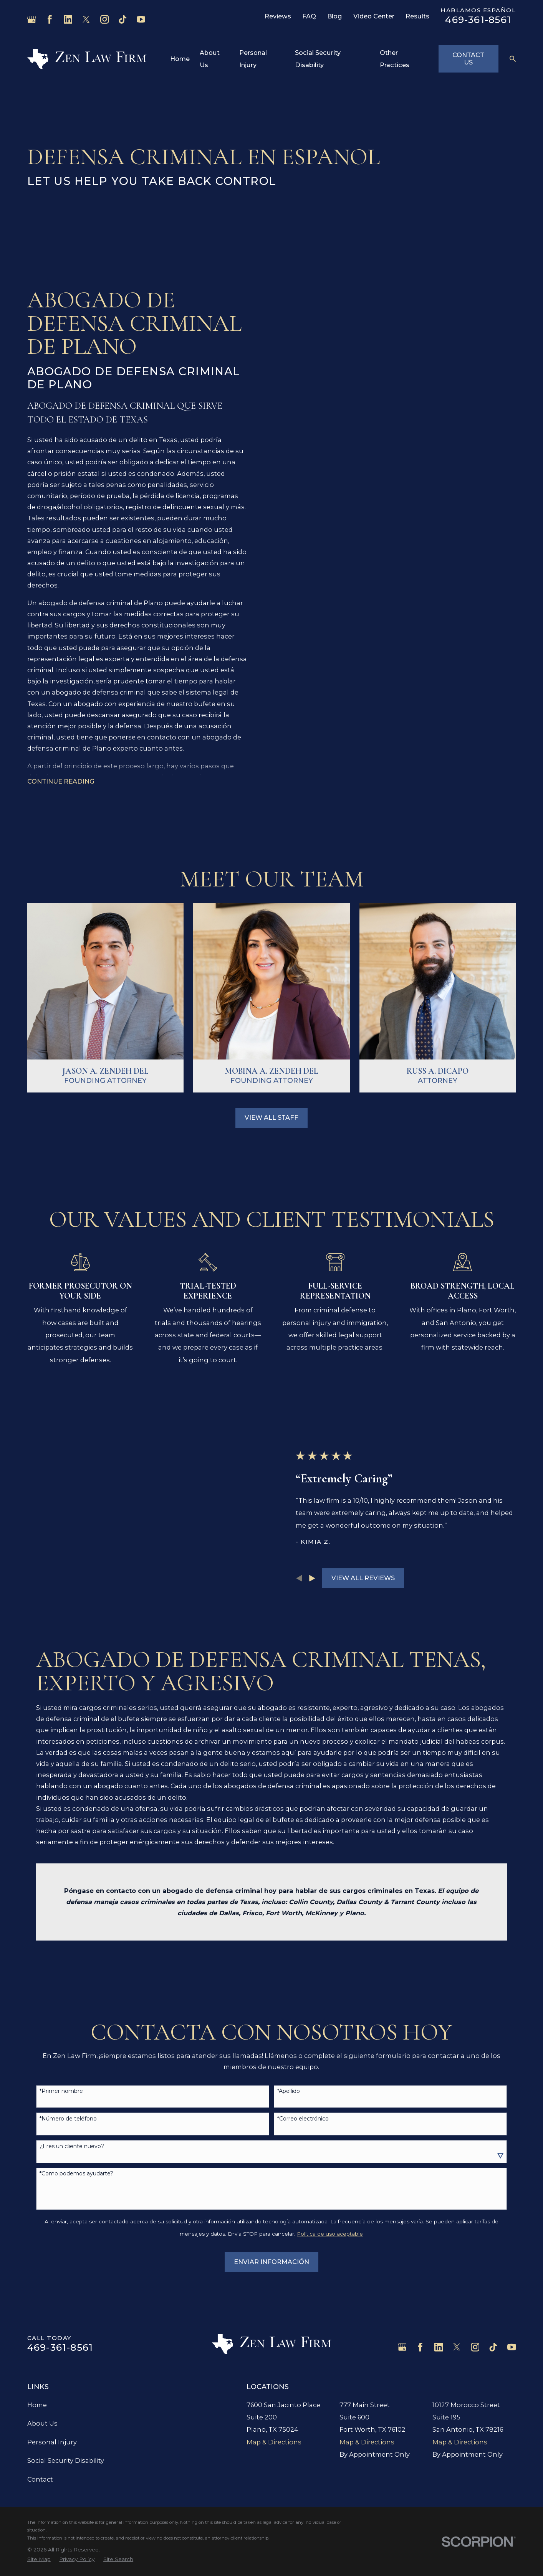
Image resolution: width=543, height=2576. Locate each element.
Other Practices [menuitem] (394, 59)
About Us (42, 2347)
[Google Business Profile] (31, 19)
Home (37, 2328)
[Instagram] (104, 19)
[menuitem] (39, 2483)
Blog (334, 16)
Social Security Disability (65, 2384)
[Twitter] (86, 19)
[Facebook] (49, 19)
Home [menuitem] (180, 59)
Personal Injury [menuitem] (253, 59)
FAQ (309, 16)
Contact (40, 2402)
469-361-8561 (478, 19)
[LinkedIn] (68, 19)
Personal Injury (52, 2365)
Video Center (373, 16)
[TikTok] (122, 19)
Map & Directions (274, 2366)
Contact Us (468, 58)
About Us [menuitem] (210, 59)
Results (417, 16)
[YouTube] (141, 19)
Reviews (278, 16)
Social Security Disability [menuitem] (318, 59)
